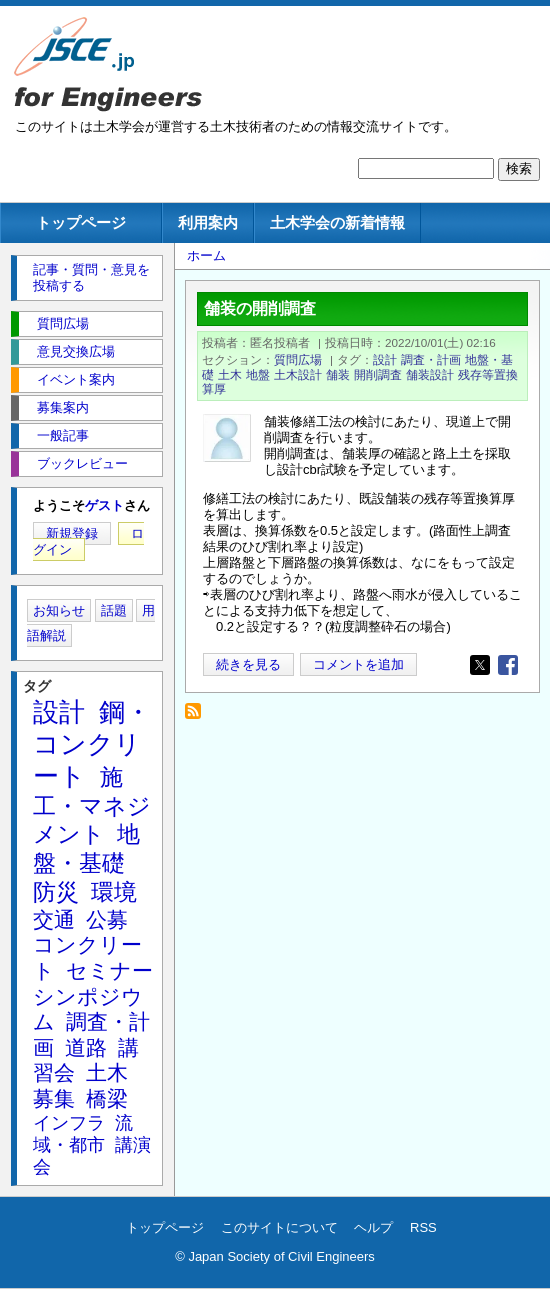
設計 (385, 359)
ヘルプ (373, 1227)
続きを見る (248, 664)
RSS (423, 1227)
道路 (86, 1047)
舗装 (338, 374)
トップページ (81, 222)
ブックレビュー (82, 463)
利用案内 (208, 222)
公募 (107, 919)
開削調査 (378, 374)
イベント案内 (76, 379)
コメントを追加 (358, 664)
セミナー (109, 970)
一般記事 (63, 435)
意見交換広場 (76, 351)
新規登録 (72, 533)
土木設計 (298, 374)
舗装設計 (430, 374)
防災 (56, 892)
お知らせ (59, 610)
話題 (114, 610)
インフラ (69, 1123)
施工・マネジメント (92, 806)
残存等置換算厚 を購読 (198, 716)
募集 (54, 1098)
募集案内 (63, 407)
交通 (54, 919)
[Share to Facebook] (508, 665)
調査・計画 (431, 359)
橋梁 (107, 1098)
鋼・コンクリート (92, 744)
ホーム (206, 255)
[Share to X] (480, 665)
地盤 (258, 374)
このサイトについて (279, 1227)
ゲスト (104, 505)
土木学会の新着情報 (337, 222)
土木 (230, 374)
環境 (114, 892)
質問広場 (298, 359)
